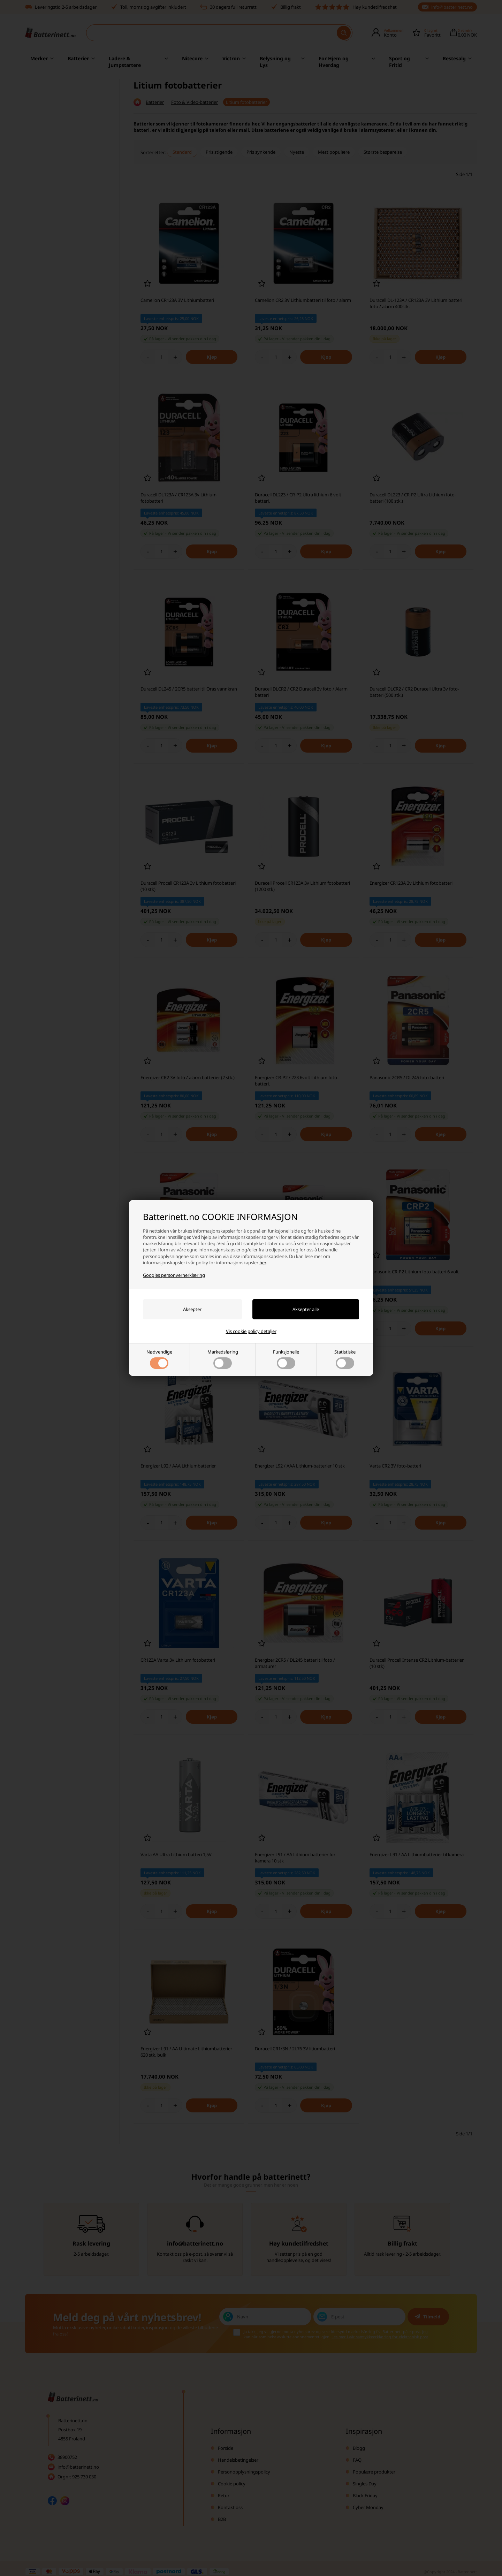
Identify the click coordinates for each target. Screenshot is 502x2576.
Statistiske (345, 1359)
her (262, 1262)
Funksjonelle (286, 1359)
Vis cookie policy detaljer (251, 1331)
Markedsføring (222, 1359)
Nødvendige (159, 1359)
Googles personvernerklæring (174, 1275)
